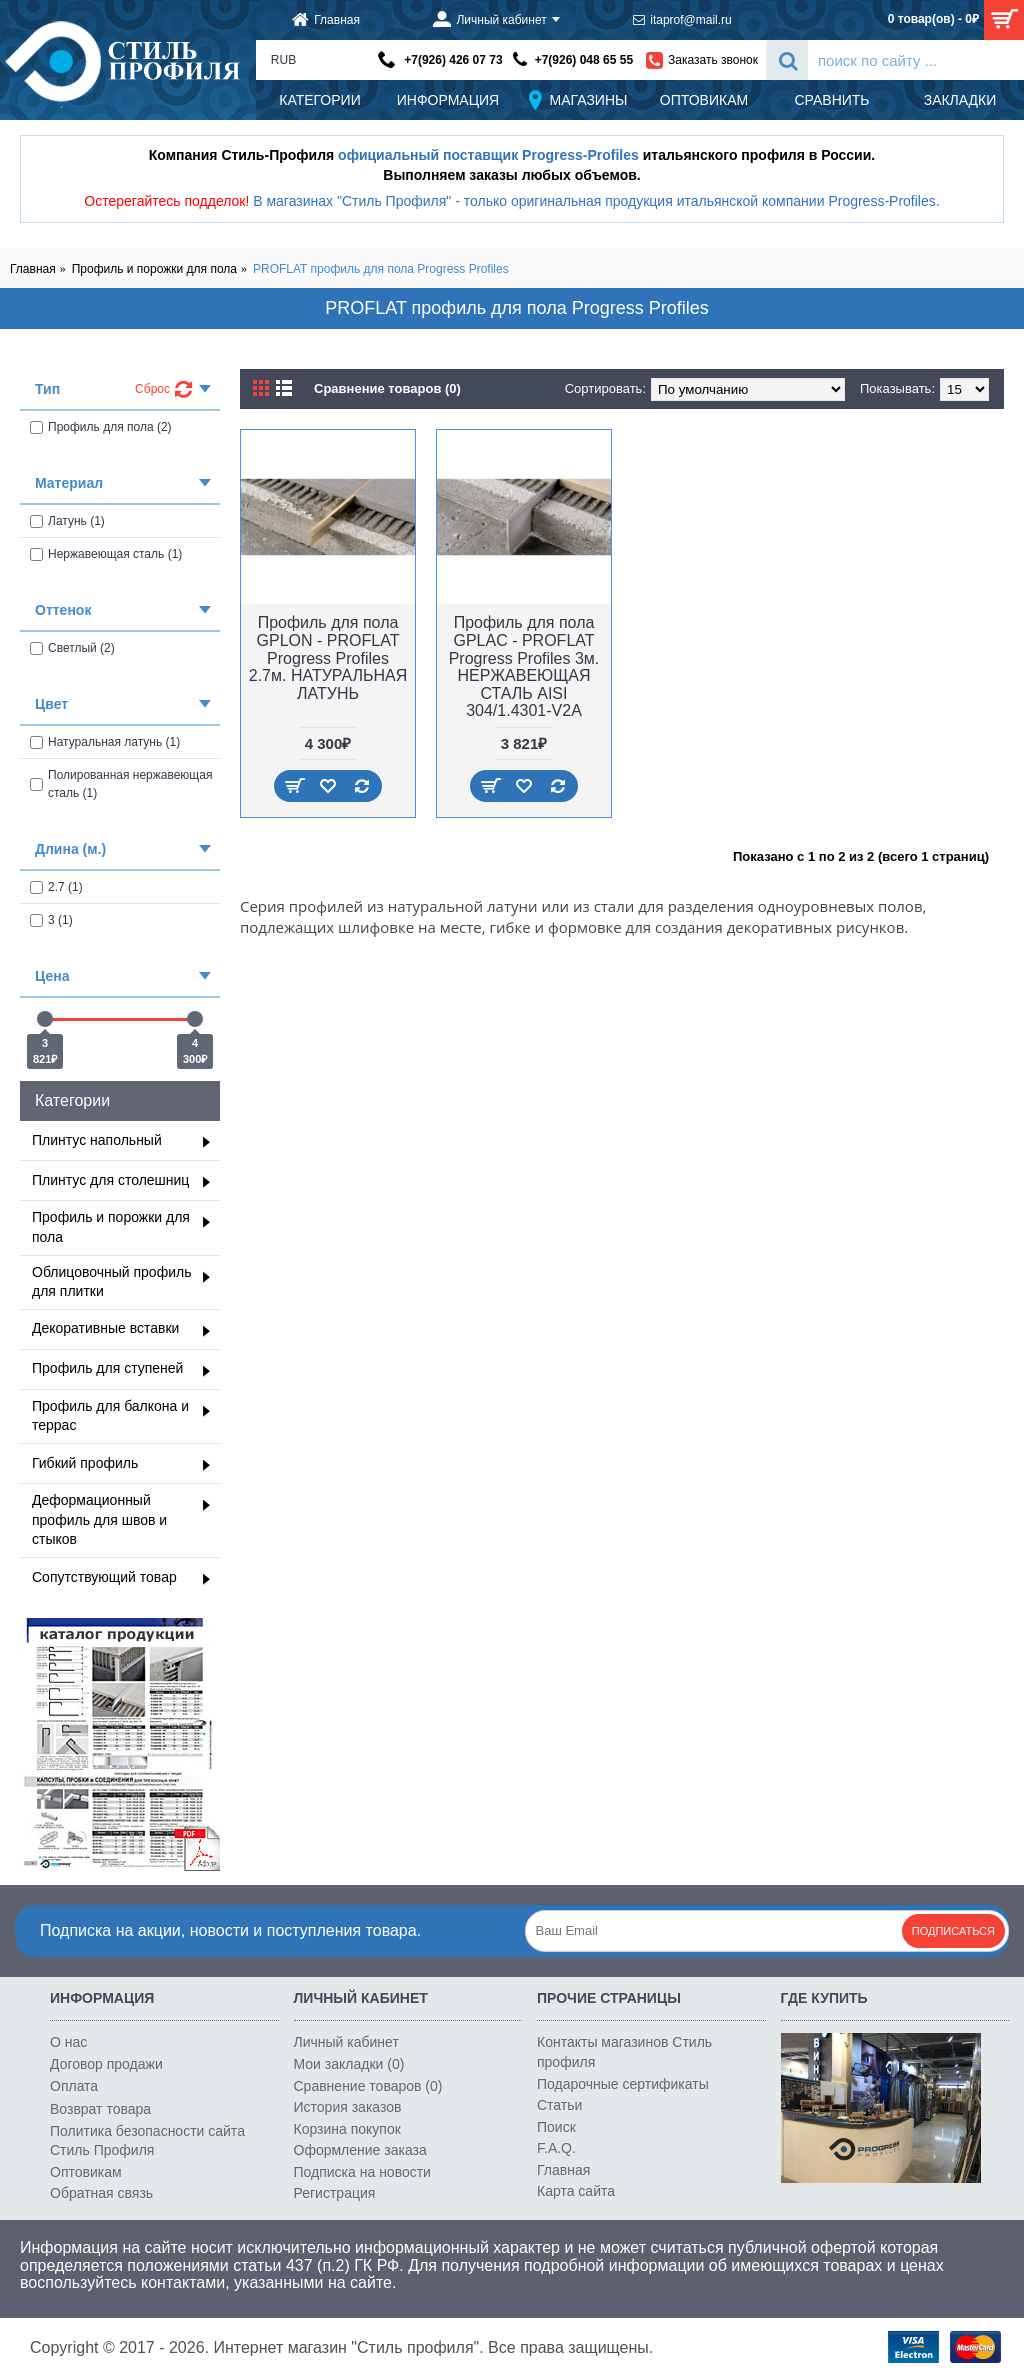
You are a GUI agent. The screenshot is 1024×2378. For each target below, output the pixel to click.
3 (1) (51, 920)
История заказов (348, 2107)
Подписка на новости (362, 2172)
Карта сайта (576, 2191)
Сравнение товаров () (368, 2086)
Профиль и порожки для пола (154, 269)
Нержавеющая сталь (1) (106, 554)
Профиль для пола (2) (101, 427)
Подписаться (953, 1931)
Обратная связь (101, 2193)
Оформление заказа (360, 2150)
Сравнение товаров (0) (387, 388)
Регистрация (335, 2193)
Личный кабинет (346, 2042)
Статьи (559, 2105)
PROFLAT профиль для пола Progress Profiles (381, 269)
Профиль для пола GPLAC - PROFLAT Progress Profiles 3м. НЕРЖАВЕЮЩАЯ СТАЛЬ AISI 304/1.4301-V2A (524, 666)
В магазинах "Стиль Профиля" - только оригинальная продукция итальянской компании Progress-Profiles (594, 201)
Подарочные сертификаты (623, 2084)
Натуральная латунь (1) (105, 742)
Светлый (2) (72, 648)
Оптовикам (86, 2172)
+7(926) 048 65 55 (584, 60)
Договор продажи (106, 2064)
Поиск (556, 2127)
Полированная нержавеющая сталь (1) (121, 784)
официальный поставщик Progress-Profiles (488, 155)
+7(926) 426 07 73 (453, 60)
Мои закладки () (349, 2064)
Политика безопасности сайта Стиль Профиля (147, 2141)
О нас (68, 2042)
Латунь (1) (67, 521)
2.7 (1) (56, 887)
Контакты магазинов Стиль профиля (624, 2052)
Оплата (74, 2086)
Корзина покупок (347, 2129)
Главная (33, 269)
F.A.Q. (556, 2148)
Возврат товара (100, 2109)
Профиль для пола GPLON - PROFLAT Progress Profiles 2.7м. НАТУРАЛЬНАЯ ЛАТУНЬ (328, 657)
